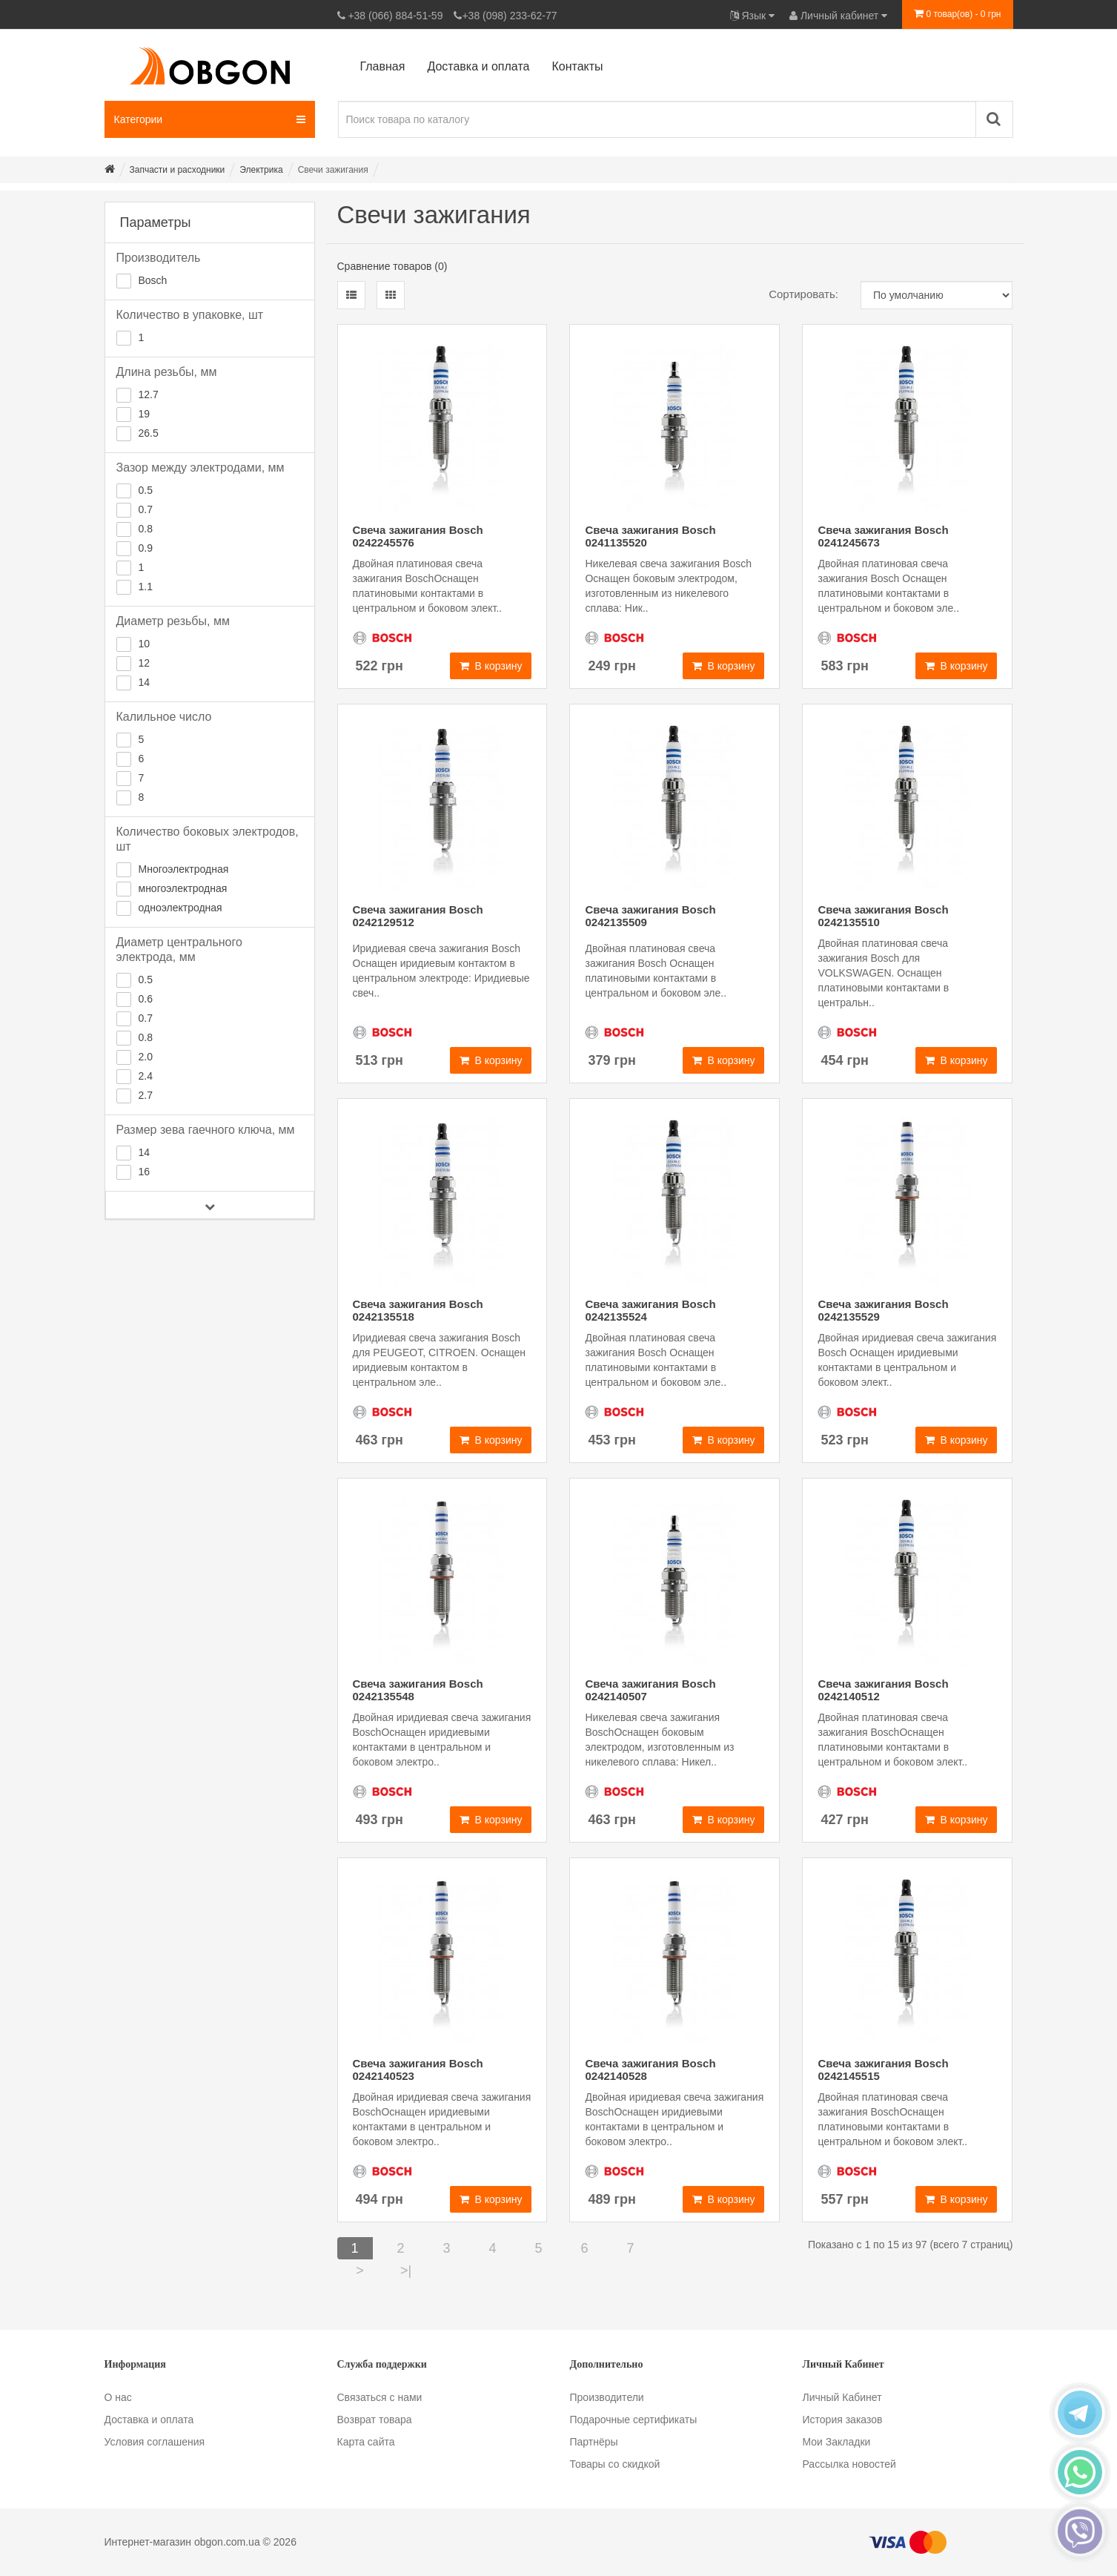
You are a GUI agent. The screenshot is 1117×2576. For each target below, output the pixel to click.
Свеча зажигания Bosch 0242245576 (418, 536)
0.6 (146, 999)
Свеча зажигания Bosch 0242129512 (418, 915)
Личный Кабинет (842, 2397)
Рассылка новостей (849, 2464)
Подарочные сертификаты (633, 2419)
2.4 (146, 1076)
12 (144, 663)
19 (144, 414)
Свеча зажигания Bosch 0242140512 (883, 1690)
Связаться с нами (379, 2397)
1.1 (146, 586)
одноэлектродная (180, 908)
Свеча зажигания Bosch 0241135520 (650, 536)
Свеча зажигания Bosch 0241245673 (883, 536)
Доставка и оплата (149, 2419)
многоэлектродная (183, 888)
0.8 (146, 529)
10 (144, 644)
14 (144, 682)
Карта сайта (366, 2442)
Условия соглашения (155, 2442)
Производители (607, 2397)
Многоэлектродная (184, 869)
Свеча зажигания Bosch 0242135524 (650, 1310)
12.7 (149, 394)
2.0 (146, 1057)
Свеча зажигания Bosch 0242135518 (418, 1310)
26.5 (149, 433)
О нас (118, 2397)
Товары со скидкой (615, 2464)
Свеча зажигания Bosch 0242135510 (883, 915)
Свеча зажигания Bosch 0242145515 (883, 2069)
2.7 (146, 1095)
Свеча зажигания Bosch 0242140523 (418, 2069)
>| (405, 2270)
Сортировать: (803, 294)
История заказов (843, 2419)
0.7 (146, 509)
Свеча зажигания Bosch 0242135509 (650, 915)
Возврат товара (374, 2419)
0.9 (146, 548)
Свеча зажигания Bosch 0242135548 (418, 1690)
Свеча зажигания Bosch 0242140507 (650, 1690)
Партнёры (594, 2442)
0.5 (146, 490)
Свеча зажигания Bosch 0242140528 (650, 2069)
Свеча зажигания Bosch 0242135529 (883, 1310)
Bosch (153, 280)
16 (144, 1172)
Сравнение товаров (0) (392, 266)
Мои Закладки (837, 2442)
